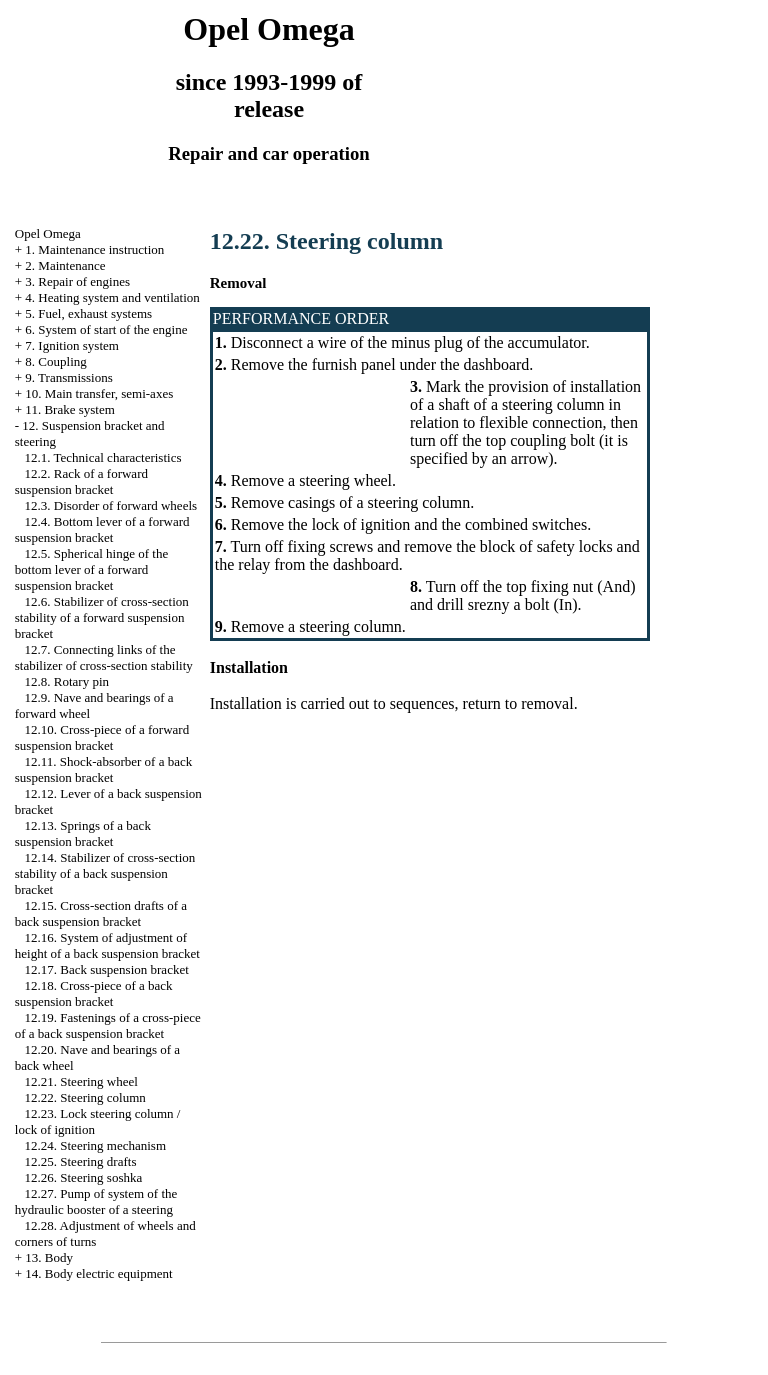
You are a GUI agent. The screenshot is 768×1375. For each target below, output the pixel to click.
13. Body (49, 1257)
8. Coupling (55, 361)
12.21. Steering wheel (81, 1081)
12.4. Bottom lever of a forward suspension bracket (102, 529)
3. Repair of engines (77, 281)
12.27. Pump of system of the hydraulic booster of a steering (96, 1201)
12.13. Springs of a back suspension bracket (83, 833)
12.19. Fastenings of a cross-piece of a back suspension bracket (108, 1025)
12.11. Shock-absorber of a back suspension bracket (104, 769)
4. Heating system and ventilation (112, 297)
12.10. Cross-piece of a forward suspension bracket (102, 737)
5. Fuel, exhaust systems (88, 313)
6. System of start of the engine (106, 329)
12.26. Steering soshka (84, 1177)
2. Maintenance (65, 265)
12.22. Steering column (85, 1097)
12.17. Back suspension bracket (107, 969)
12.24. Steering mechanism (96, 1145)
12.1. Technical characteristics (103, 457)
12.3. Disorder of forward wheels (111, 505)
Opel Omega (48, 233)
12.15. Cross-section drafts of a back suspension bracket (101, 913)
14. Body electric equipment (98, 1273)
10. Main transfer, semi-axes (99, 393)
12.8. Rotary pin (67, 681)
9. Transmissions (68, 377)
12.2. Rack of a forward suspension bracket (81, 481)
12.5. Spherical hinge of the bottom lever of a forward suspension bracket (91, 569)
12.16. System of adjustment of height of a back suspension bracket (107, 945)
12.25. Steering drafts (81, 1161)
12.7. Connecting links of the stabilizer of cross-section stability (104, 657)
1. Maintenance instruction (94, 249)
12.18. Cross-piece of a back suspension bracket (94, 993)
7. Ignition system (72, 345)
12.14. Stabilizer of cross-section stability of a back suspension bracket (105, 873)
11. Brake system (69, 409)
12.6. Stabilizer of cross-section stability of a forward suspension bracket (102, 617)
